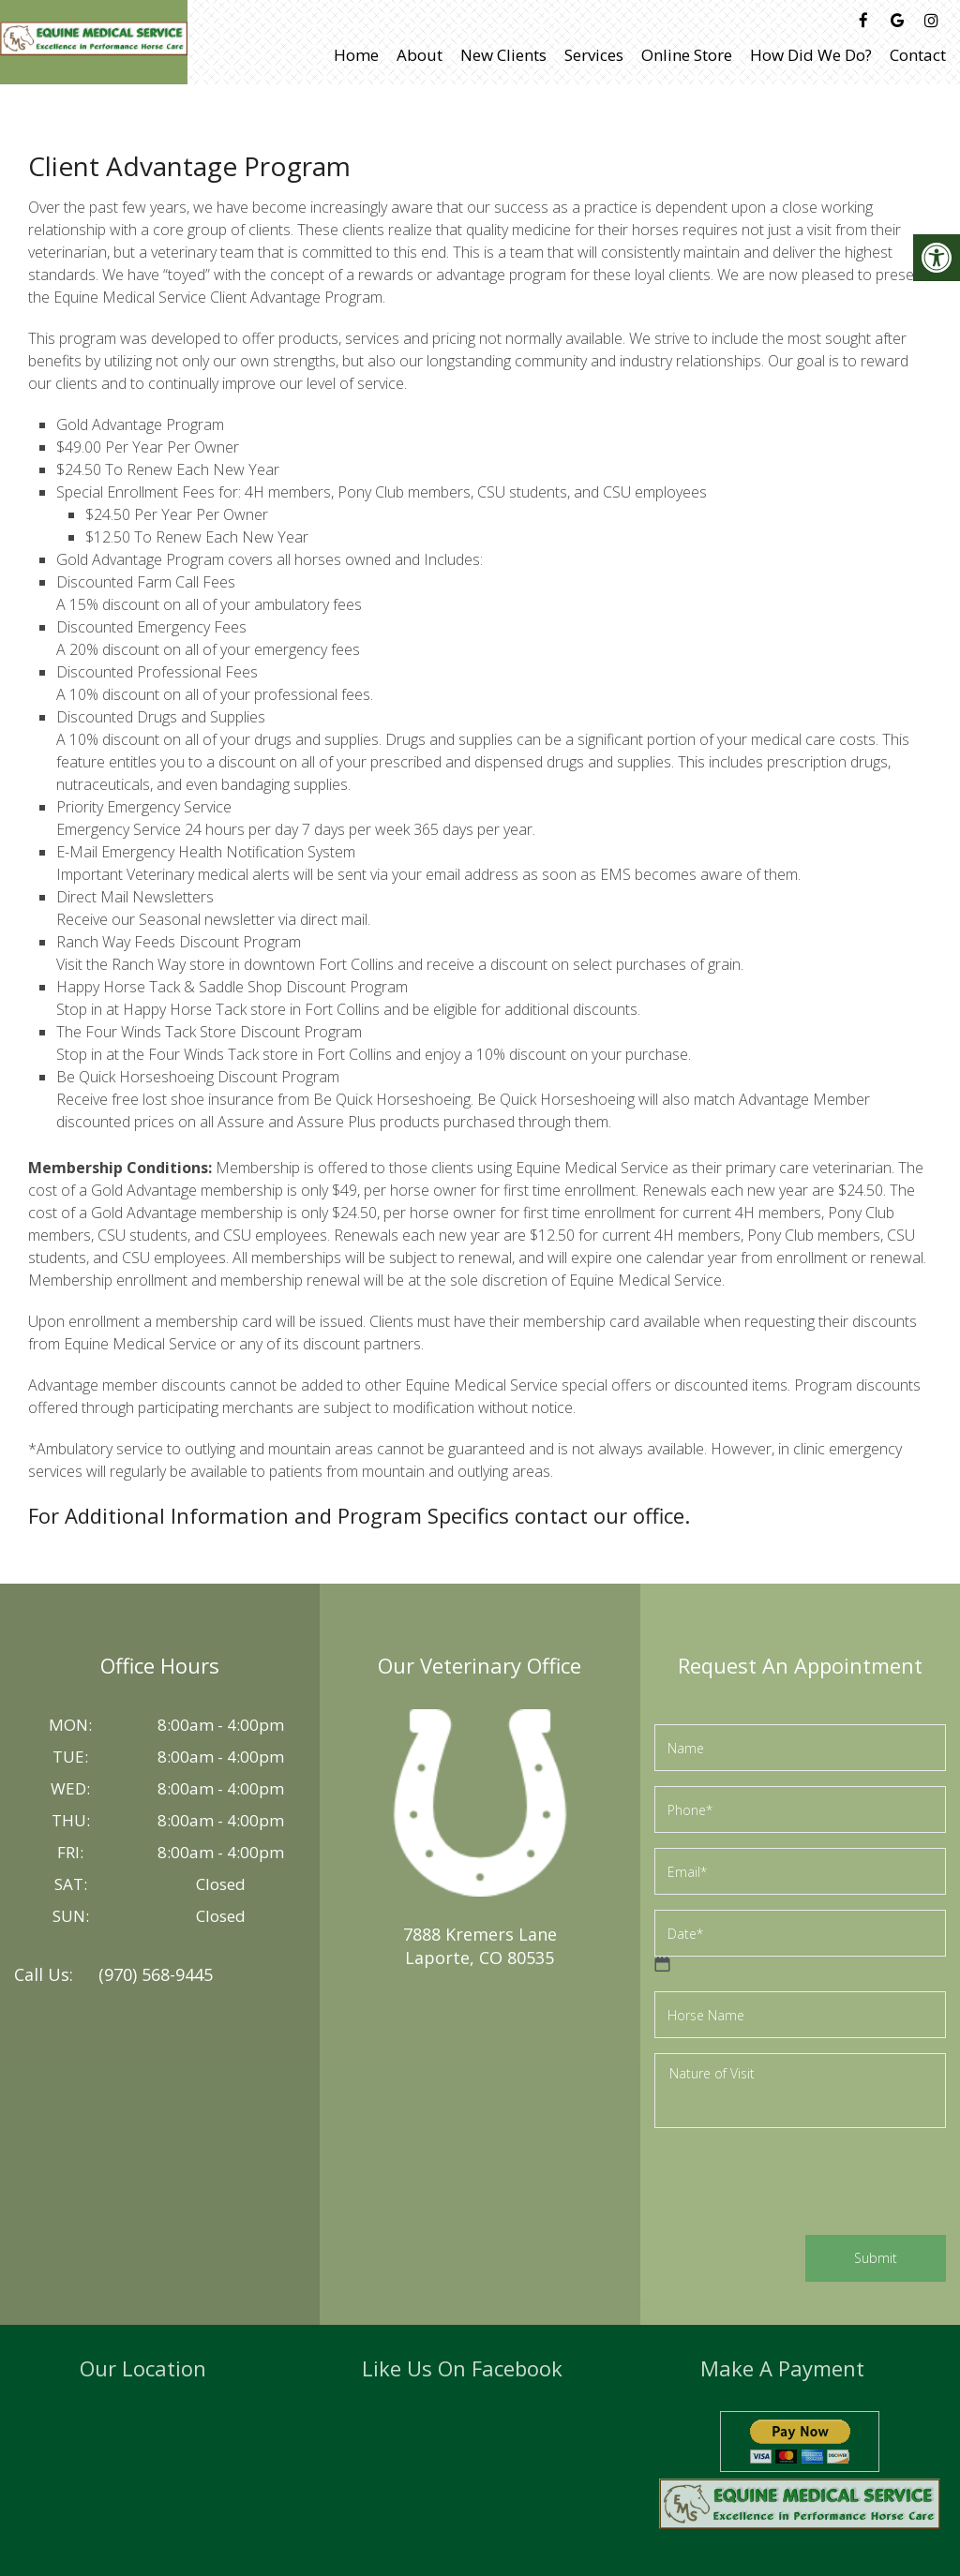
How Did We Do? (811, 55)
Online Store (686, 55)
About (419, 55)
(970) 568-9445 (155, 1974)
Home (356, 55)
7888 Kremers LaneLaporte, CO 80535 (480, 1946)
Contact (918, 55)
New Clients (503, 55)
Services (593, 55)
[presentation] (796, 2184)
